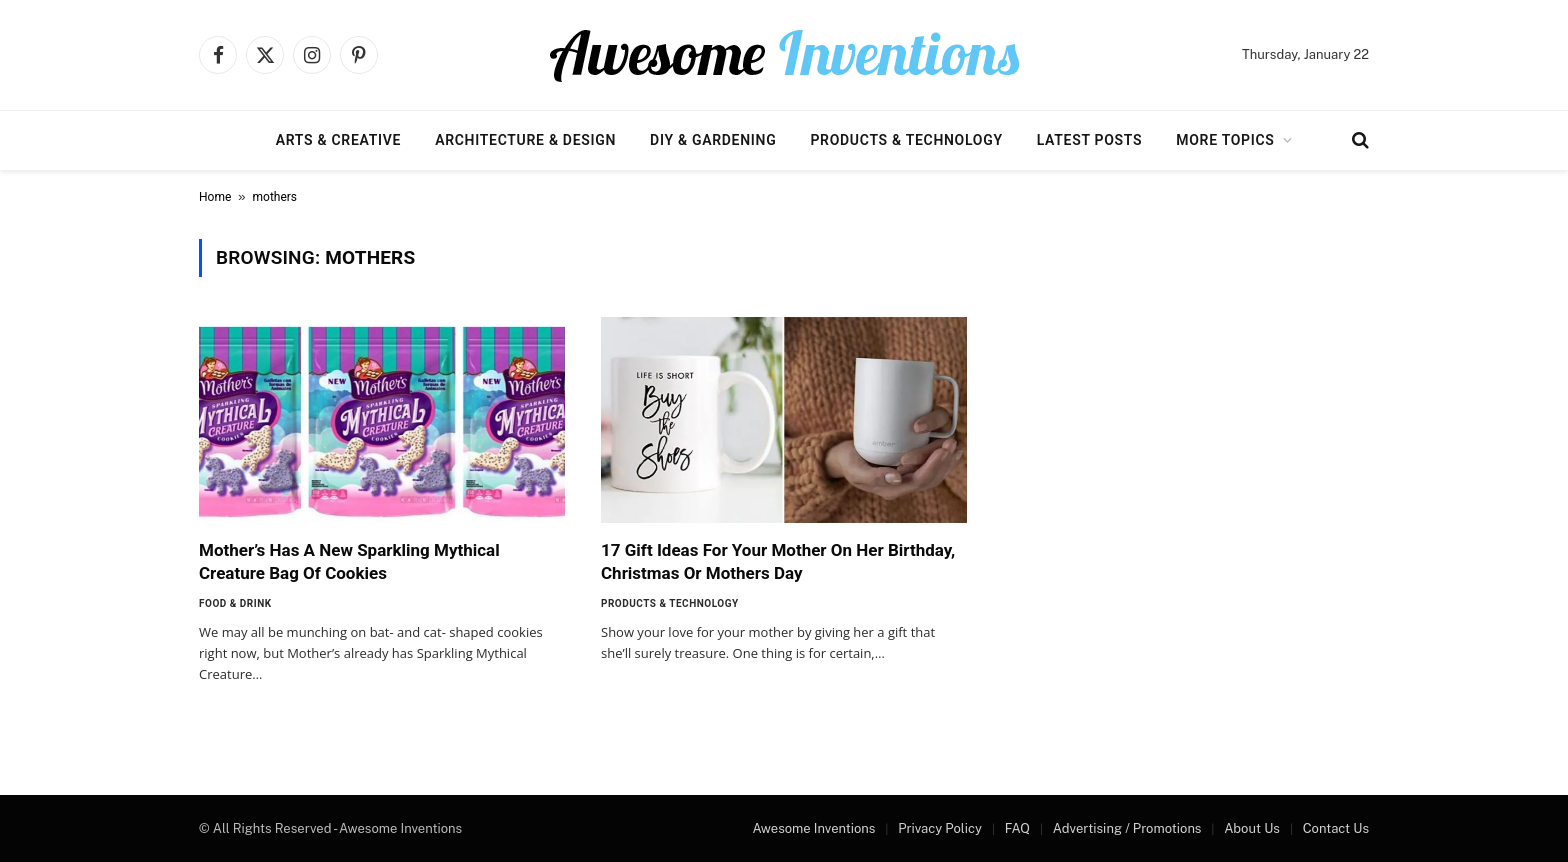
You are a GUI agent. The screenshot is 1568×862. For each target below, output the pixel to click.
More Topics (1225, 140)
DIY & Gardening (713, 140)
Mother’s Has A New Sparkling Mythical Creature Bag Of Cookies (349, 561)
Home (215, 197)
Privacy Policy (940, 828)
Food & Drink (235, 603)
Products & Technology (906, 140)
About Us (1252, 828)
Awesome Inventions (813, 828)
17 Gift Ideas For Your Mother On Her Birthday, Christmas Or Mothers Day (778, 561)
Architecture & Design (525, 140)
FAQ (1017, 828)
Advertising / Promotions (1127, 828)
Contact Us (1336, 828)
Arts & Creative (338, 140)
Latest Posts (1090, 140)
